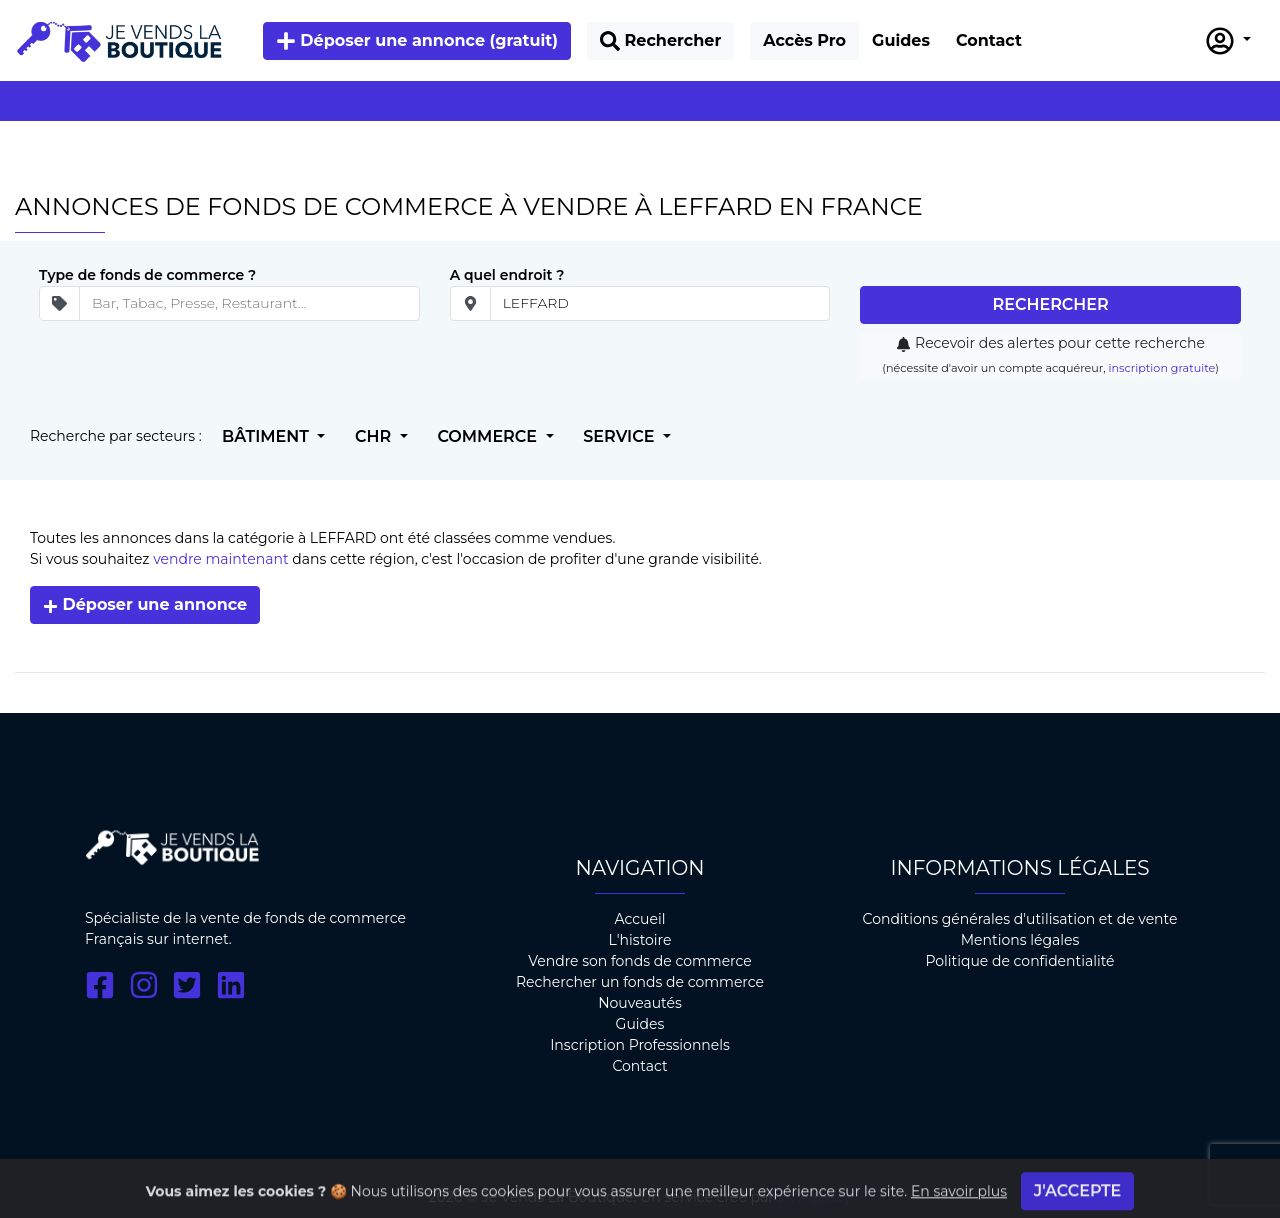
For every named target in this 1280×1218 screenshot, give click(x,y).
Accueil (639, 919)
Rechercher (1051, 304)
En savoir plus (959, 1202)
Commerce (489, 436)
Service (621, 436)
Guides (640, 1024)
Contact (639, 1066)
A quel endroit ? (507, 275)
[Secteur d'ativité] (249, 303)
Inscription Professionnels (640, 1045)
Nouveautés (640, 1003)
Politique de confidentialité (1019, 961)
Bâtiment (267, 436)
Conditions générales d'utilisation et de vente (1020, 919)
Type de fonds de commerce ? (147, 275)
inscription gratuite (1161, 368)
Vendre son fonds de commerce (640, 961)
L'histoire (640, 940)
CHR (375, 436)
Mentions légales (1020, 940)
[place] (660, 303)
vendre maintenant (220, 559)
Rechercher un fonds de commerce (640, 982)
